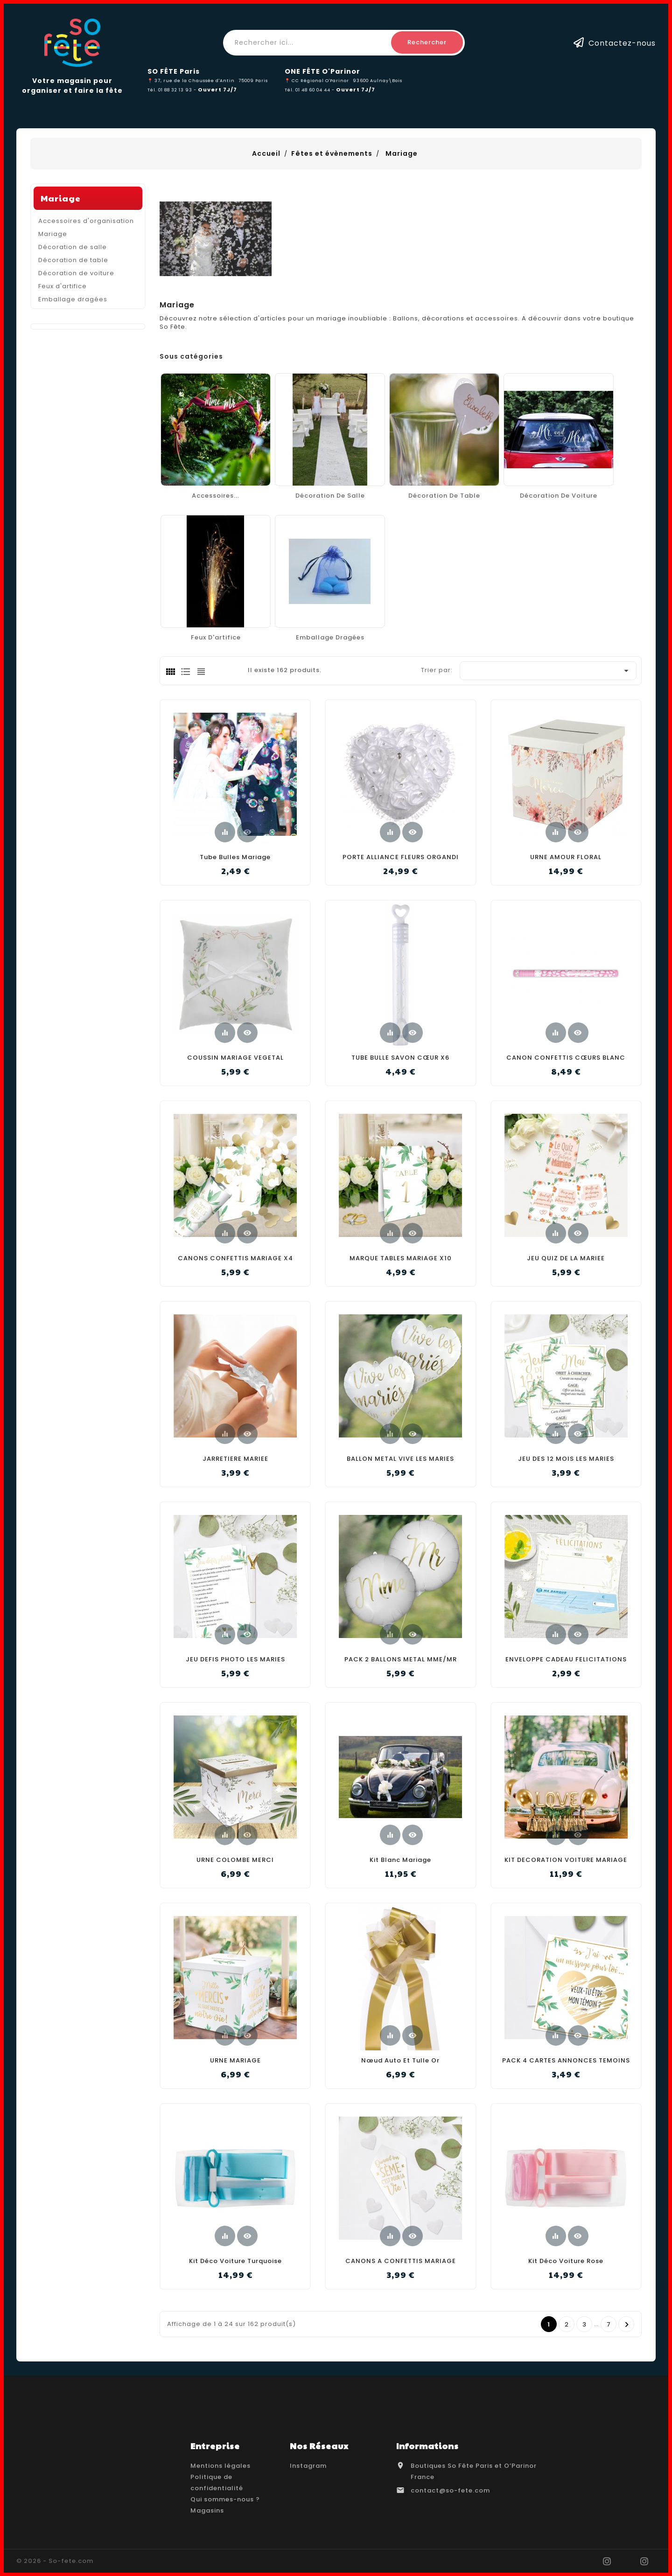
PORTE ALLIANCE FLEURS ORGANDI (401, 857)
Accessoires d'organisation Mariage (86, 356)
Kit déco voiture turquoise (235, 2261)
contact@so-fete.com (450, 2490)
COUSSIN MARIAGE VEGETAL (235, 1057)
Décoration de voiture (76, 401)
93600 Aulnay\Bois (377, 80)
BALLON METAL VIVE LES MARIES (400, 1458)
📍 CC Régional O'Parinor (317, 80)
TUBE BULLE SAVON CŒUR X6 (400, 1057)
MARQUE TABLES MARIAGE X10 (401, 1258)
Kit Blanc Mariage (400, 1859)
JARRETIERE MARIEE (235, 1458)
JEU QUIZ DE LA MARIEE (566, 1258)
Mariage (61, 327)
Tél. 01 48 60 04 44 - (310, 90)
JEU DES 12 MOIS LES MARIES (566, 1458)
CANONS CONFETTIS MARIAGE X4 (235, 1258)
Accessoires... (215, 495)
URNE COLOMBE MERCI (235, 1859)
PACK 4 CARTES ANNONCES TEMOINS (566, 2060)
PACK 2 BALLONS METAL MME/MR (400, 1659)
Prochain (627, 2324)
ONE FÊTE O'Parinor (322, 71)
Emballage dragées (72, 428)
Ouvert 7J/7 (217, 89)
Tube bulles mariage (235, 857)
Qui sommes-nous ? (225, 2499)
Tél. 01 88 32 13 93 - (172, 90)
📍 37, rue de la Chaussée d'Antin (191, 80)
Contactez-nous (622, 43)
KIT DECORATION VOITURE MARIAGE (565, 1859)
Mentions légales (220, 2465)
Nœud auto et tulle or (400, 2060)
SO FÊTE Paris (173, 71)
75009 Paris (253, 80)
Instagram (308, 2465)
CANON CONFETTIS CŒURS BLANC (565, 1057)
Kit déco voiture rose (565, 2261)
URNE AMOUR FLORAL (566, 857)
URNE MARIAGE (235, 2060)
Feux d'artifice (62, 414)
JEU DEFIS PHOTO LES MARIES (235, 1659)
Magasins (207, 2510)
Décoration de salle (72, 375)
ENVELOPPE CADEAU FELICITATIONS (566, 1659)
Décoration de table (73, 388)
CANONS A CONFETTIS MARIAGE (400, 2261)
